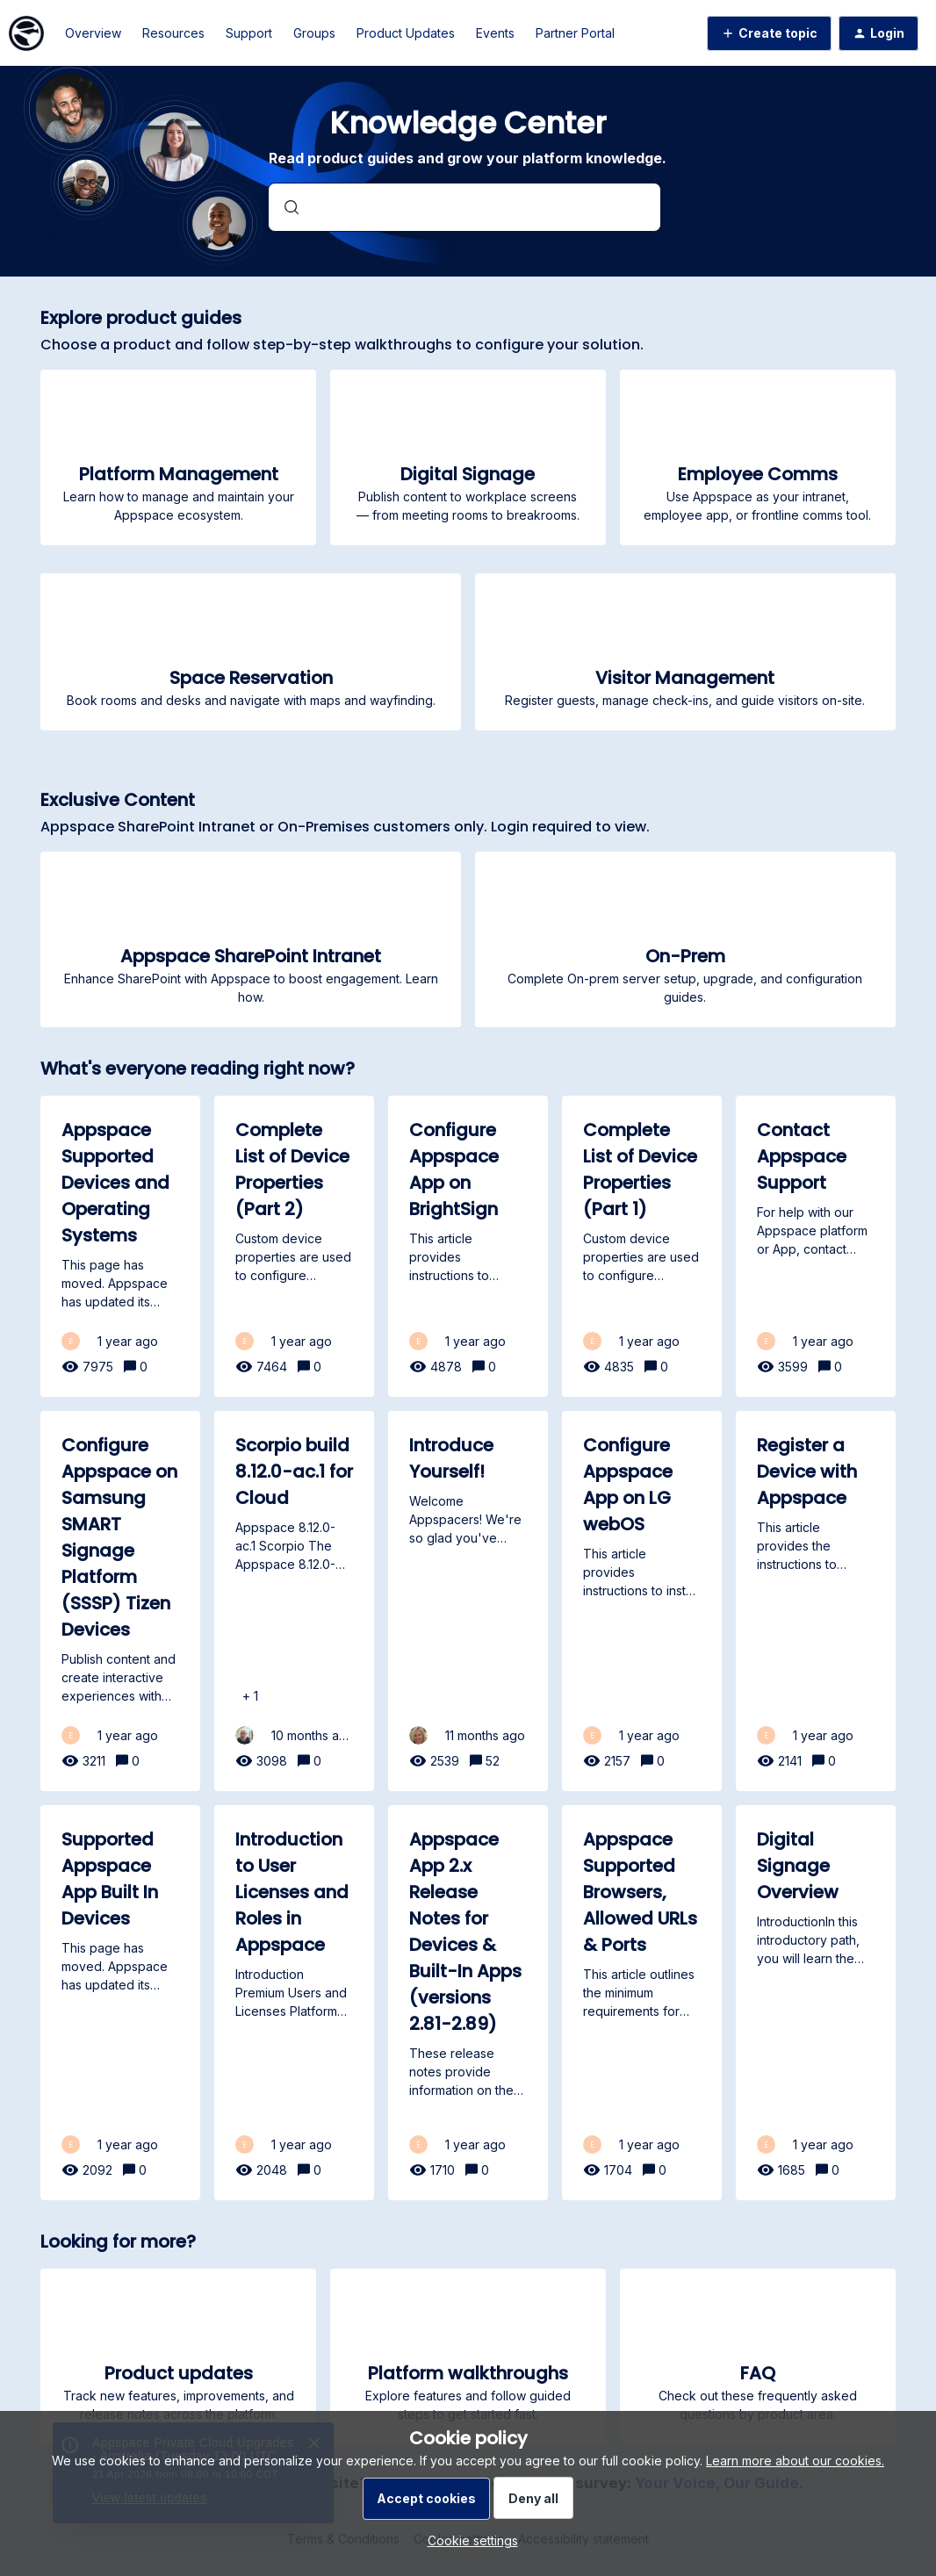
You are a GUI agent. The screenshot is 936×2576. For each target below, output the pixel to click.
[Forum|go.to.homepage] (26, 33)
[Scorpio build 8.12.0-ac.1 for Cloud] (294, 1601)
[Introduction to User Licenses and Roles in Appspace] (294, 2002)
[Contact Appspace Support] (816, 1246)
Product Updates (405, 32)
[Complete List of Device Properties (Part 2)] (294, 1246)
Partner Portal (575, 32)
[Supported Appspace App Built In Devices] (120, 2002)
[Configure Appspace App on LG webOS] (642, 1601)
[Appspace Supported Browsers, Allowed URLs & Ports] (642, 2002)
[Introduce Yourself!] (468, 1601)
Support (249, 32)
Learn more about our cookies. (795, 2460)
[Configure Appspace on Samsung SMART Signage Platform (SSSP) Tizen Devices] (120, 1601)
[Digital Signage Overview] (816, 2002)
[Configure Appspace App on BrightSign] (468, 1246)
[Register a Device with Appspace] (816, 1601)
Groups (314, 32)
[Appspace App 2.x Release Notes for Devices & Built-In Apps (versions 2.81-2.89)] (468, 2002)
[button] (468, 2540)
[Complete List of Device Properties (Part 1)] (642, 1246)
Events (495, 32)
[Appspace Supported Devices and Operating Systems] (120, 1246)
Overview (93, 32)
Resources (173, 32)
